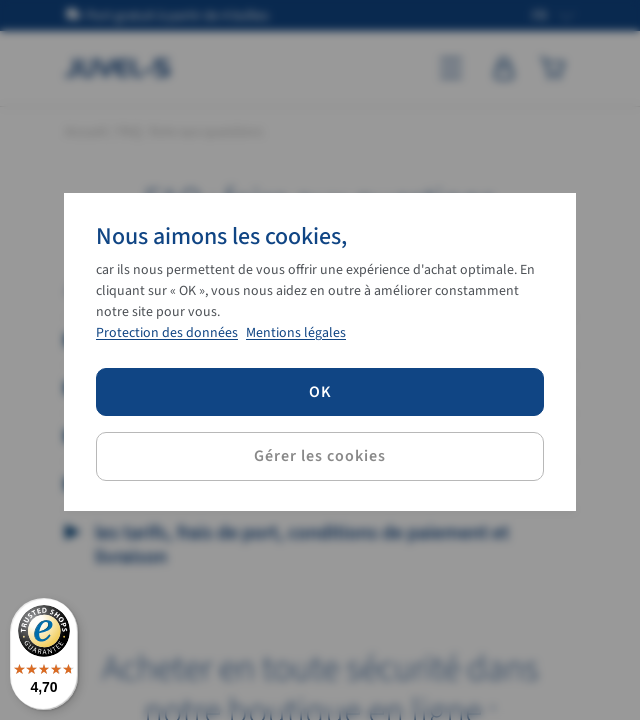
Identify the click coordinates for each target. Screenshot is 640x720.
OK (320, 392)
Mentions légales (296, 333)
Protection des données (167, 333)
